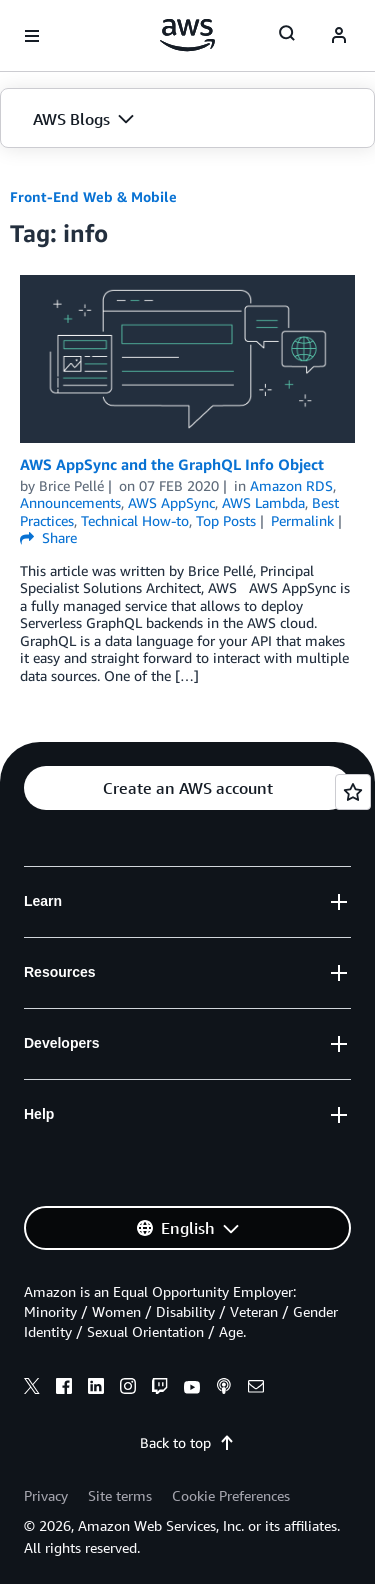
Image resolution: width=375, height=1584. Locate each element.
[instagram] (128, 1389)
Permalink (302, 520)
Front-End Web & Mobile (93, 196)
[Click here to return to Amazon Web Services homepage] (187, 35)
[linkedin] (96, 1389)
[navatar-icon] (339, 36)
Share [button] (48, 537)
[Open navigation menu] (32, 36)
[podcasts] (224, 1389)
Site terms (120, 1495)
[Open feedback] (353, 792)
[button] (187, 119)
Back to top (187, 1442)
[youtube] (192, 1389)
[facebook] (64, 1389)
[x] (32, 1389)
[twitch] (160, 1389)
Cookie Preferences (231, 1495)
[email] (256, 1389)
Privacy (46, 1495)
